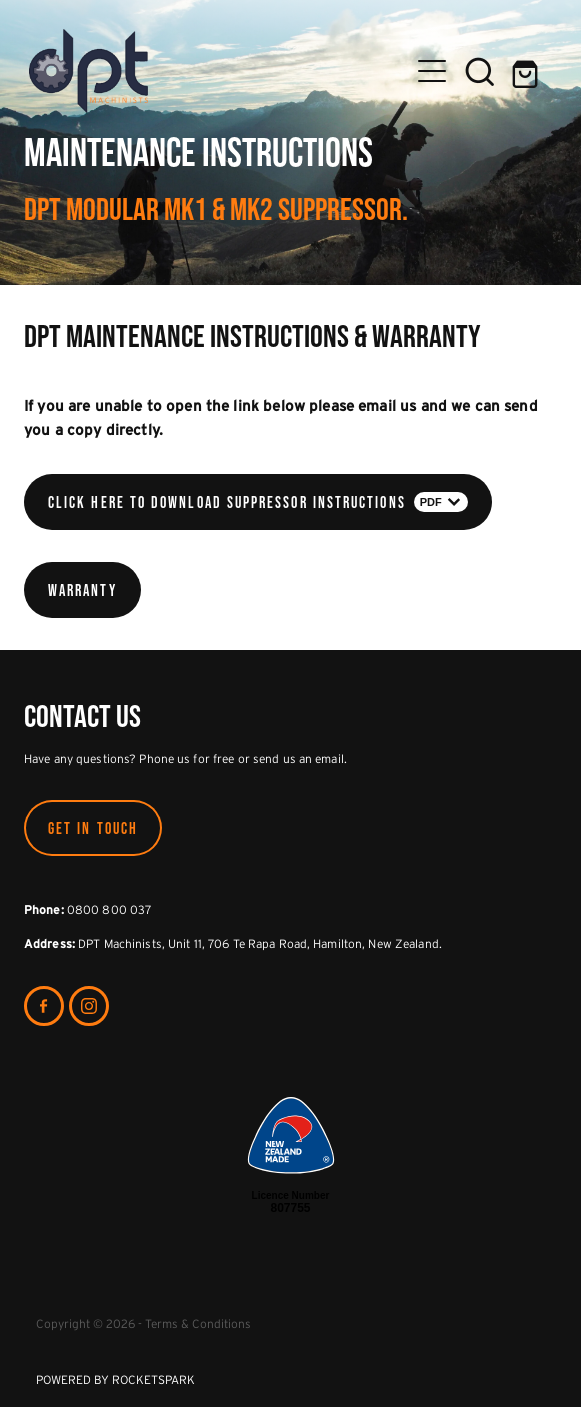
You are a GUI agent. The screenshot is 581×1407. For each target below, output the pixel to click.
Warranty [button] (82, 590)
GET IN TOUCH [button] (93, 828)
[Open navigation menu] (432, 71)
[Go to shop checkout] (528, 71)
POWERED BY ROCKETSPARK (115, 1379)
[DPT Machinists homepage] (218, 71)
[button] (480, 71)
